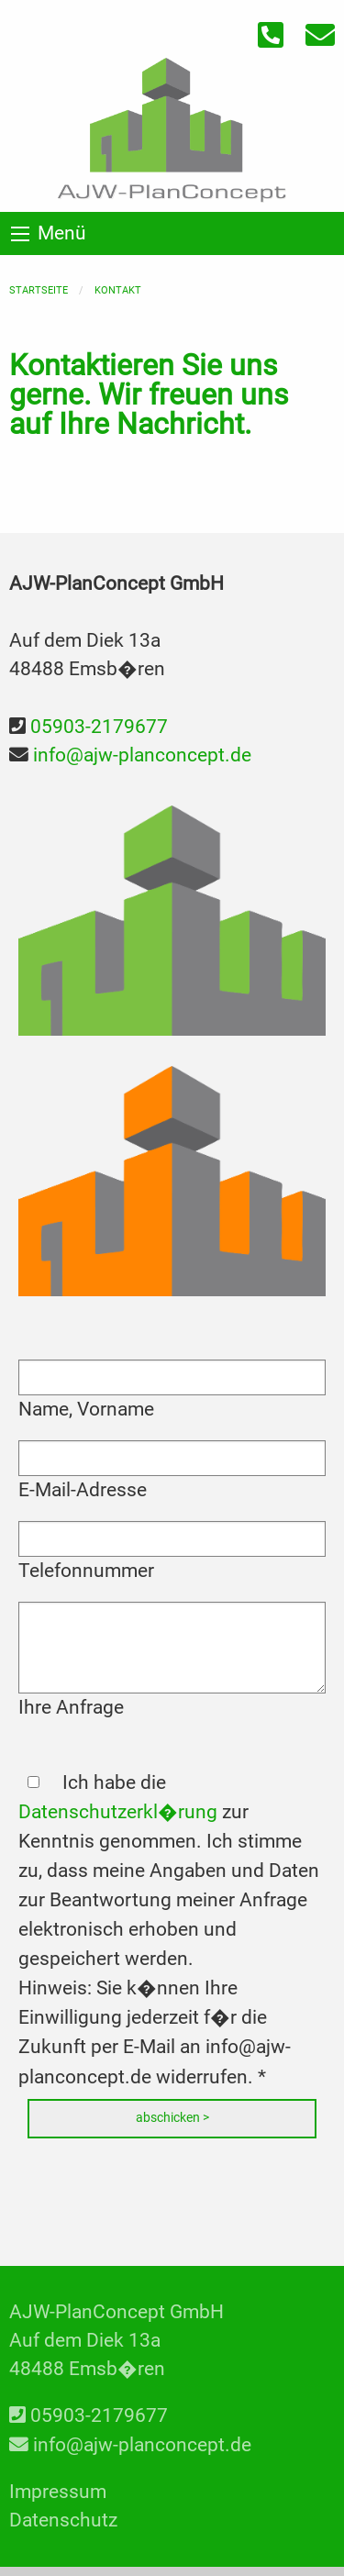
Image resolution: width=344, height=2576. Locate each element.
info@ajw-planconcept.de (142, 755)
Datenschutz (63, 2520)
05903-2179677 (99, 727)
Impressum (57, 2492)
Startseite (38, 290)
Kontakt (117, 290)
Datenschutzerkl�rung (117, 1812)
